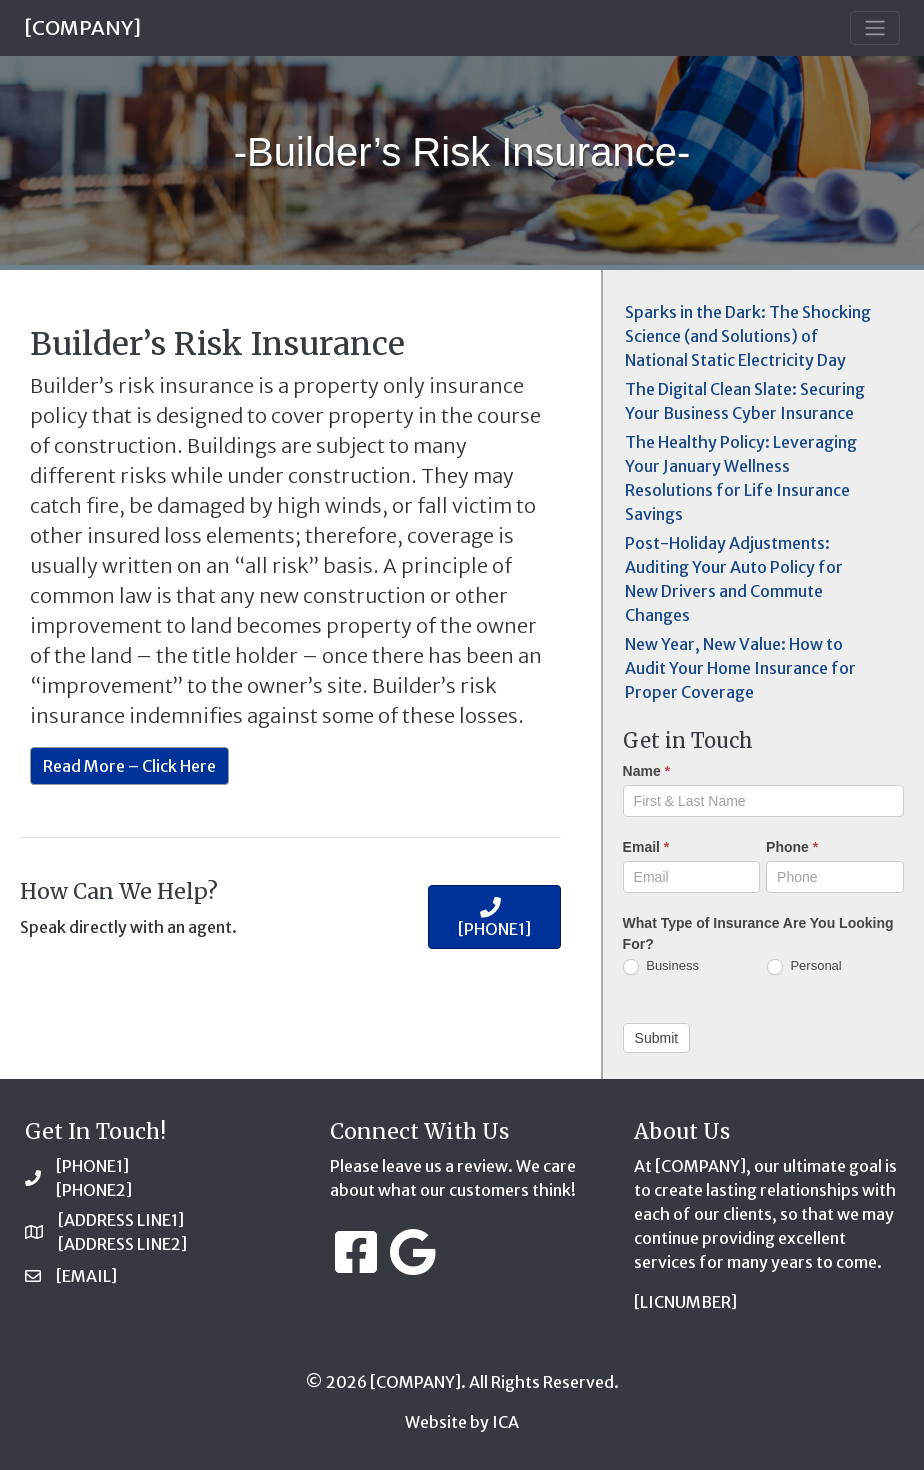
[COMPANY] (82, 27)
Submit (657, 1038)
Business (661, 966)
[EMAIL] (86, 1276)
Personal (804, 966)
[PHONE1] (92, 1166)
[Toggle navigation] (875, 28)
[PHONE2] (94, 1190)
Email (646, 847)
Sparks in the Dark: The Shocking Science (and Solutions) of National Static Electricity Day (748, 336)
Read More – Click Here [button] (129, 766)
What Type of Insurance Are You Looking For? (758, 933)
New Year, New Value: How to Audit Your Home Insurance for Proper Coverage (740, 668)
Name (646, 771)
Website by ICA (462, 1422)
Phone (792, 847)
